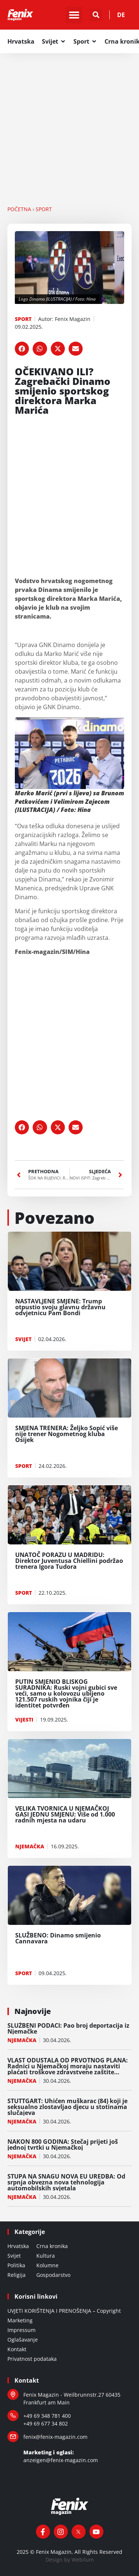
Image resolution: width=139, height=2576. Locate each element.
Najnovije (32, 2011)
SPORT (44, 209)
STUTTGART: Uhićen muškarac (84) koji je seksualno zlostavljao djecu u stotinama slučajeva (67, 2107)
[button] (74, 15)
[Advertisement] (69, 125)
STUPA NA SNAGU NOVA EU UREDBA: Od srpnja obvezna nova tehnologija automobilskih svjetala (66, 2182)
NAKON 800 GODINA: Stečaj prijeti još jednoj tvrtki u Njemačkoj (62, 2144)
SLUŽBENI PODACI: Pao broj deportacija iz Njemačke (68, 2028)
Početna (19, 209)
